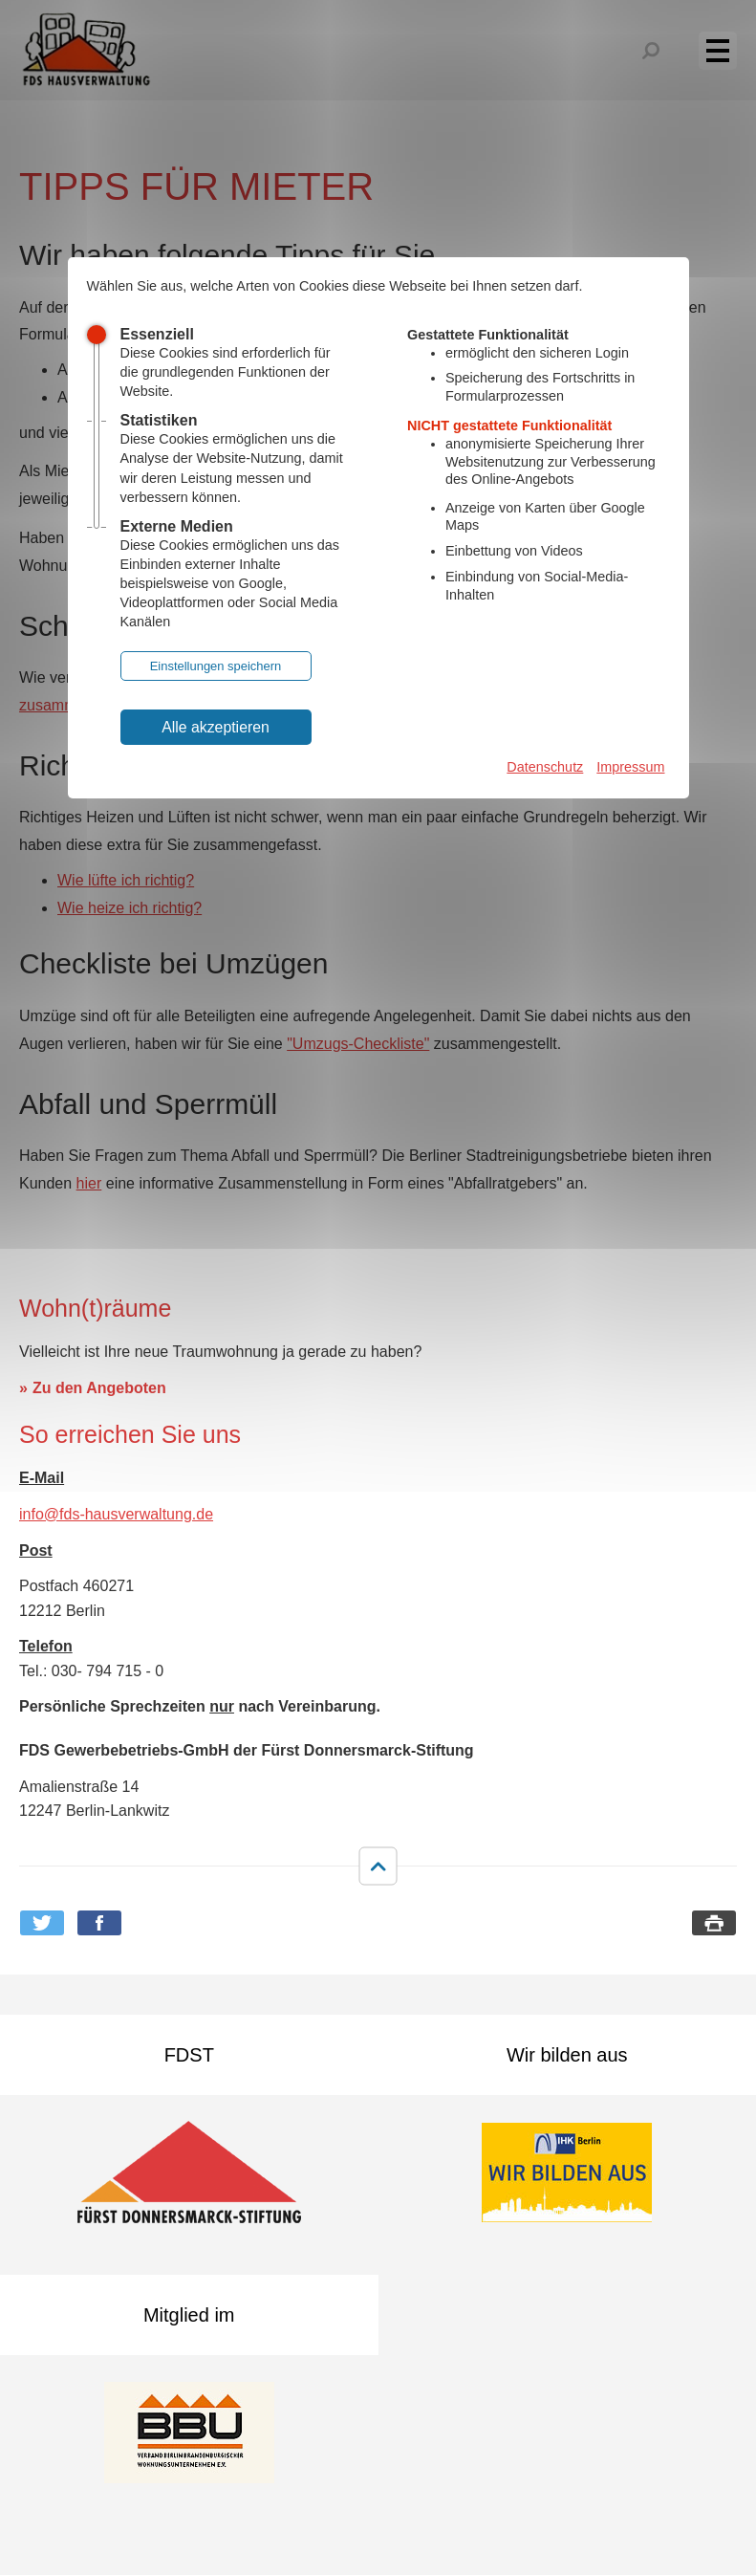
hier (89, 1183)
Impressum (630, 767)
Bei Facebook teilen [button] (99, 1923)
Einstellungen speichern (216, 666)
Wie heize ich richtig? (129, 908)
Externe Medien (176, 526)
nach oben (378, 1866)
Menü (728, 49)
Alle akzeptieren (216, 727)
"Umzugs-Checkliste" (358, 1044)
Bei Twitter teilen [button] (42, 1923)
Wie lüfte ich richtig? (125, 880)
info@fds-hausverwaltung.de (116, 1514)
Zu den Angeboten (99, 1388)
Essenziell (157, 334)
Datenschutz (545, 767)
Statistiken (159, 420)
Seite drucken (714, 1923)
